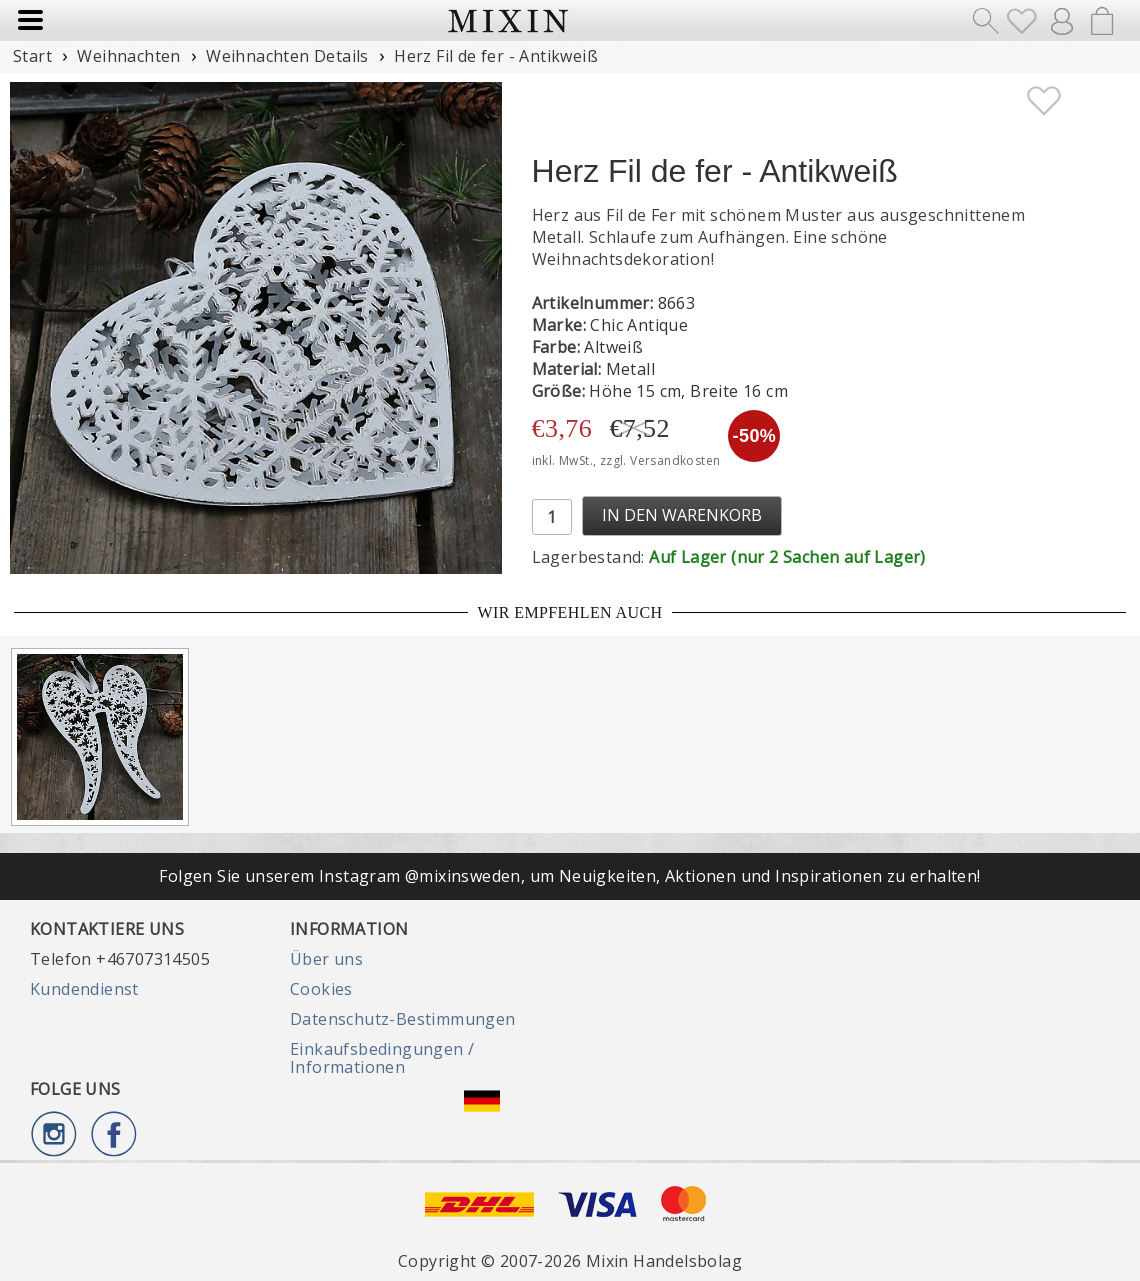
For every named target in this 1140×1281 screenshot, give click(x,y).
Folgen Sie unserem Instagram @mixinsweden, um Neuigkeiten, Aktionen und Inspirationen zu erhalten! (569, 876)
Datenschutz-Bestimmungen (403, 1019)
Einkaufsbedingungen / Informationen (382, 1058)
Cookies (321, 989)
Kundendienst (84, 989)
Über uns (326, 959)
